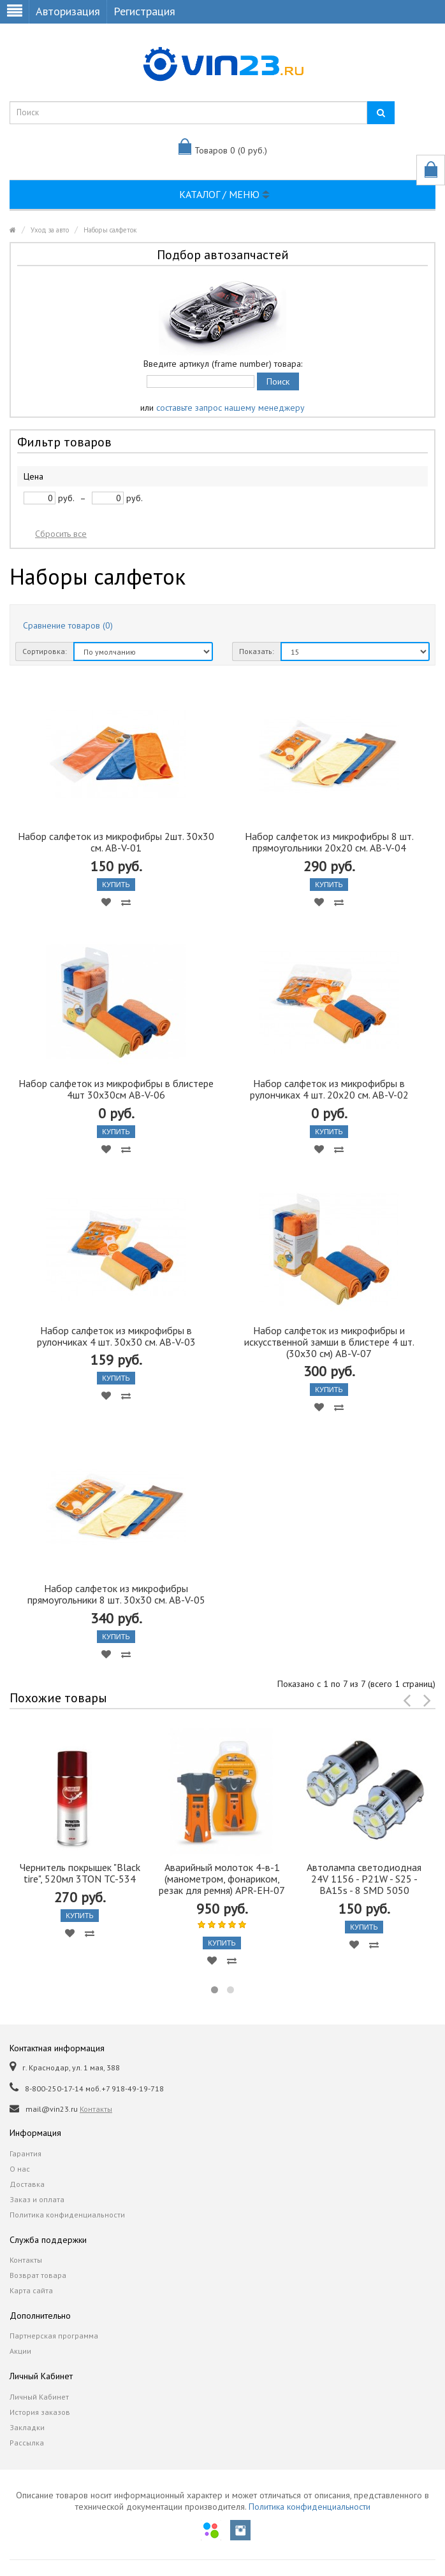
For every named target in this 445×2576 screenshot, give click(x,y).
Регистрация (144, 11)
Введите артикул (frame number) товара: (222, 363)
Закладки (27, 2427)
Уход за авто (50, 229)
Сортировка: (44, 651)
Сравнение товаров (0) (68, 625)
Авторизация (68, 11)
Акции (20, 2351)
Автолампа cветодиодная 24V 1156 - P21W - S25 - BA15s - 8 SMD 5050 (364, 1878)
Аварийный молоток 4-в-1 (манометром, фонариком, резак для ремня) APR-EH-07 (222, 1878)
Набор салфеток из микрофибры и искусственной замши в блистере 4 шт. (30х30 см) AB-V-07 (329, 1342)
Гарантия (25, 2153)
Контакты (96, 2109)
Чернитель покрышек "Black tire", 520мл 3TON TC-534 (80, 1872)
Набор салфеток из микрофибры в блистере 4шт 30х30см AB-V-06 (116, 1089)
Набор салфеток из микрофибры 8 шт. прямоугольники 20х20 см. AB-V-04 (329, 841)
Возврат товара (38, 2275)
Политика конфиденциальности (67, 2214)
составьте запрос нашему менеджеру (230, 407)
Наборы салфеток (110, 229)
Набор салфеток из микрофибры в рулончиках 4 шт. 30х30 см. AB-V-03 (116, 1336)
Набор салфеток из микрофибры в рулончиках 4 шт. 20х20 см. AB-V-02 (329, 1089)
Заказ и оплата (37, 2199)
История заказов (40, 2412)
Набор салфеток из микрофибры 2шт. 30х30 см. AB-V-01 (116, 841)
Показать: (256, 651)
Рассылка (27, 2442)
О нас (20, 2169)
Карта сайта (31, 2290)
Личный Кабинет (39, 2397)
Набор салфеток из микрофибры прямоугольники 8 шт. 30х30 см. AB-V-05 (116, 1594)
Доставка (27, 2184)
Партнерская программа (54, 2335)
